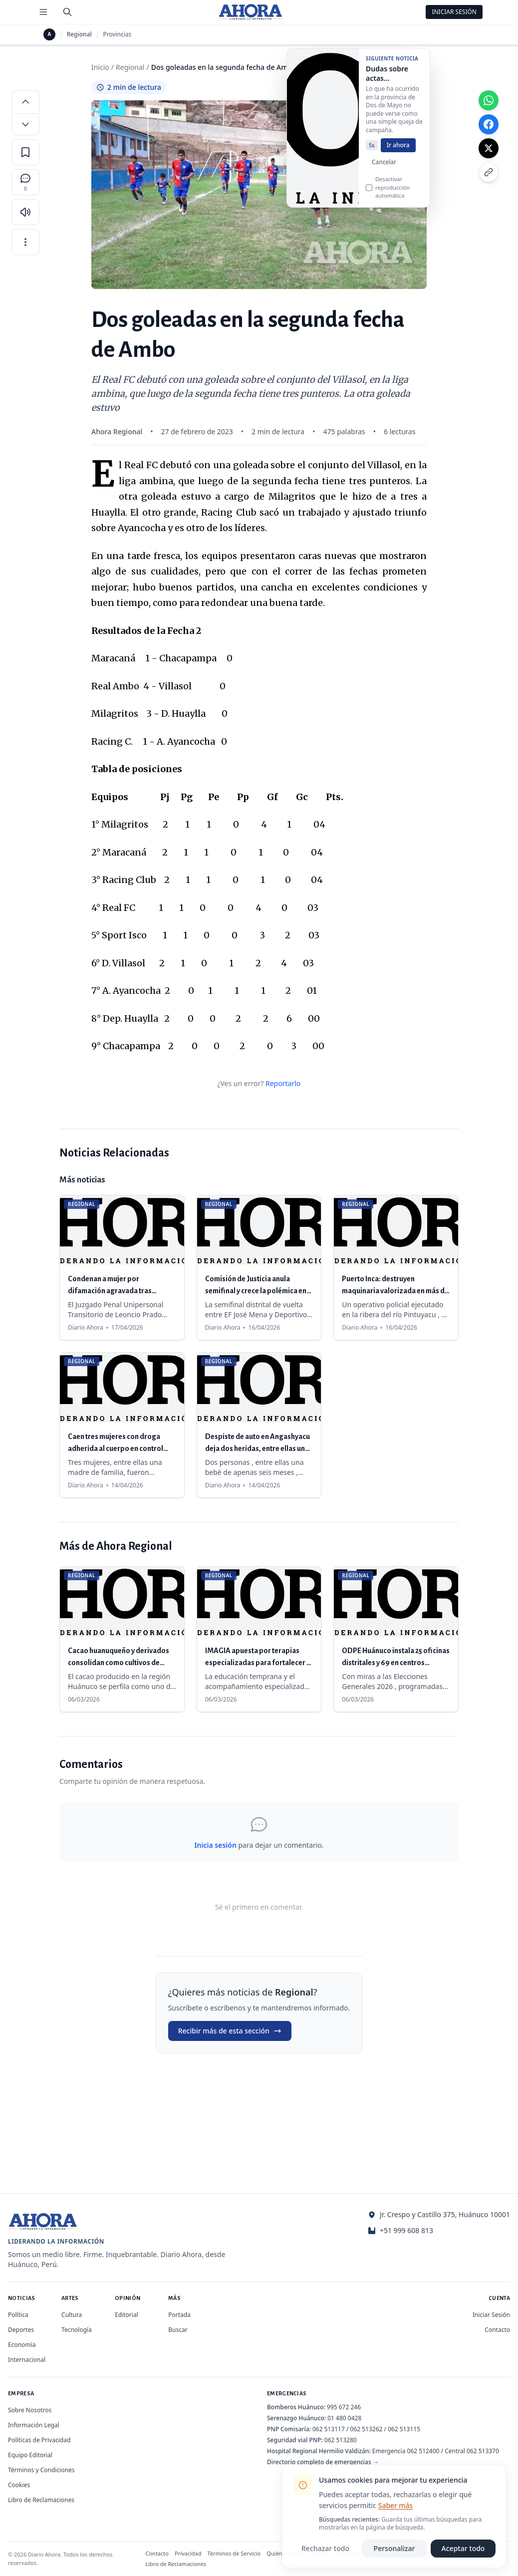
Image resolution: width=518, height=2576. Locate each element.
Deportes (21, 2329)
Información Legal (33, 2425)
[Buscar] (67, 12)
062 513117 (328, 2429)
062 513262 (366, 2429)
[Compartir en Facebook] (489, 124)
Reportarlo (282, 1083)
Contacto (497, 2329)
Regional (79, 34)
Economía (21, 2344)
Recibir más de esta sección (229, 2030)
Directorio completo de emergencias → (323, 2462)
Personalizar (394, 2548)
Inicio (100, 67)
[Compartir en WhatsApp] (489, 100)
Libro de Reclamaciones (41, 2500)
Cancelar (384, 171)
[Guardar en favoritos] (25, 152)
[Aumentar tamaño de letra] (25, 101)
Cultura (71, 2314)
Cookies (19, 2485)
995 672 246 (344, 2407)
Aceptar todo (463, 2548)
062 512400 (423, 2451)
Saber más (395, 2505)
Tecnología (76, 2329)
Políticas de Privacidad (39, 2440)
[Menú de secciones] (43, 12)
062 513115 (404, 2429)
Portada (179, 2314)
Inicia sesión (215, 1845)
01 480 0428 (344, 2418)
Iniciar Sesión (454, 11)
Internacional (26, 2359)
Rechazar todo (325, 2548)
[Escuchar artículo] (25, 212)
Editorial (126, 2314)
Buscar (177, 2329)
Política (18, 2314)
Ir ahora (398, 154)
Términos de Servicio (234, 2553)
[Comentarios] (25, 182)
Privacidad (188, 2553)
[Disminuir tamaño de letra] (25, 124)
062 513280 (340, 2440)
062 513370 (483, 2451)
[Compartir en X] (489, 148)
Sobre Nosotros (29, 2410)
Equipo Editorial (30, 2455)
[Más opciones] (25, 242)
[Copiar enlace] (489, 172)
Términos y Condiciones (41, 2470)
